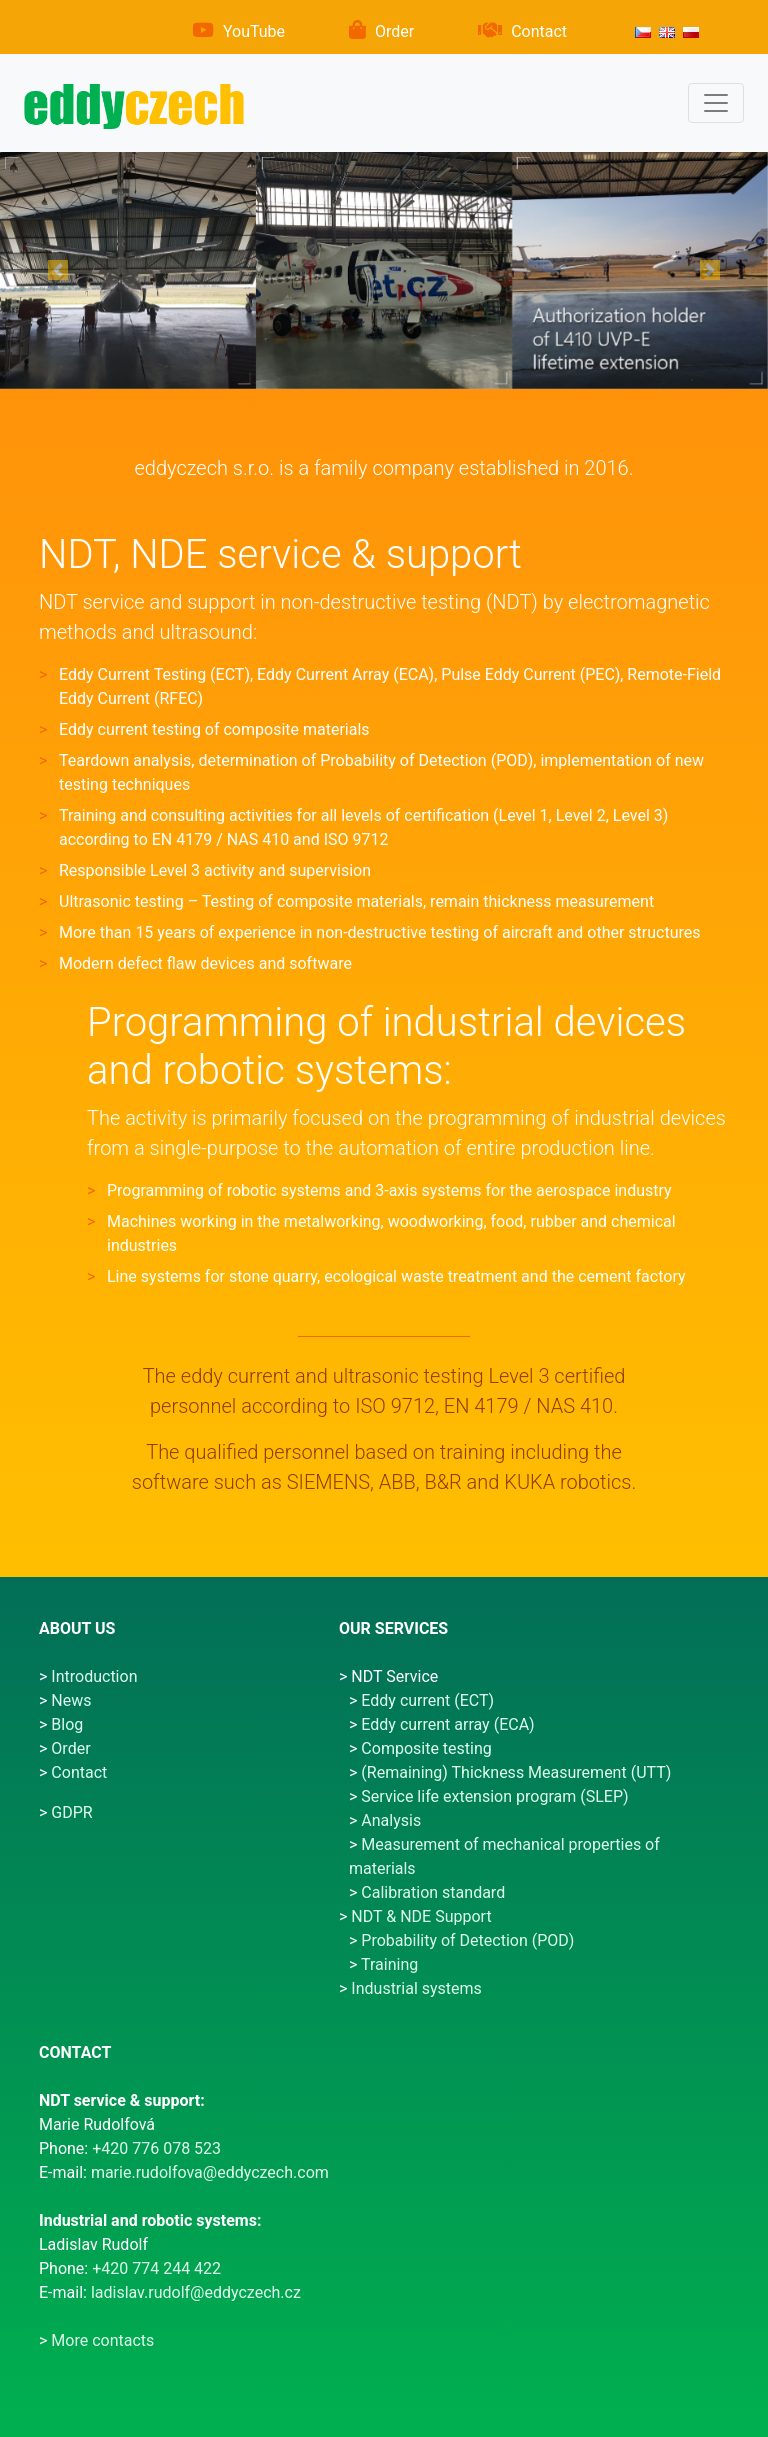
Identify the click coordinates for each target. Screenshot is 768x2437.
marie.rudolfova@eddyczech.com (210, 2172)
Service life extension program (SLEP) (494, 1796)
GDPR (71, 1812)
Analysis (391, 1820)
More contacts (102, 2340)
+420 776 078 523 (156, 2148)
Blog (67, 1724)
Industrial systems (416, 1988)
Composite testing (426, 1748)
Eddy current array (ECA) (447, 1724)
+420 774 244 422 (156, 2268)
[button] (57, 270)
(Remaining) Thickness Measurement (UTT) (516, 1772)
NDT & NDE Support (421, 1916)
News (71, 1700)
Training (389, 1964)
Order (394, 31)
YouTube (254, 31)
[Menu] (716, 103)
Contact (539, 31)
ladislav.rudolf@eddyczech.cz (196, 2292)
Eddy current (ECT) (427, 1700)
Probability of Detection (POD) (467, 1940)
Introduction (94, 1676)
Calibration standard (433, 1892)
